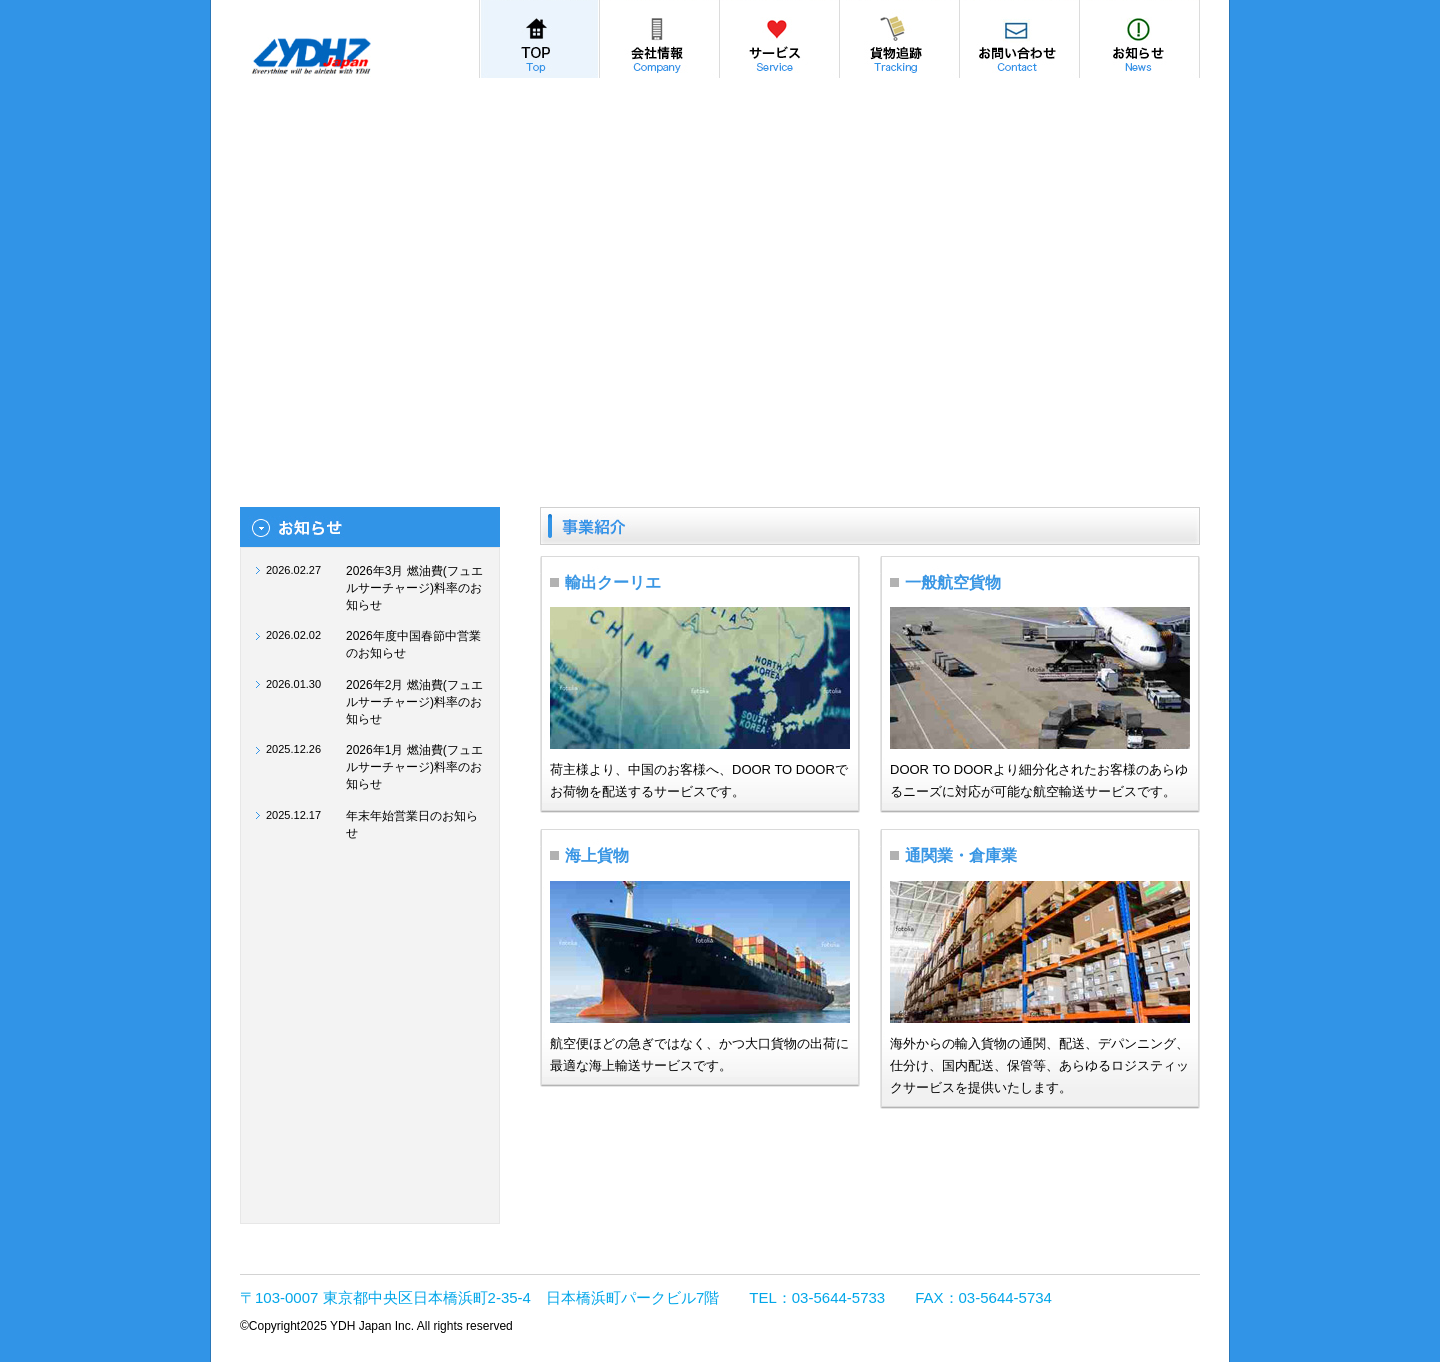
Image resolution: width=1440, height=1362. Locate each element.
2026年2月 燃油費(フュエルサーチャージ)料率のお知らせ (414, 702)
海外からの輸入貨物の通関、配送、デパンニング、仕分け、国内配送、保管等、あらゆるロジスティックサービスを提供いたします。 (1039, 1065)
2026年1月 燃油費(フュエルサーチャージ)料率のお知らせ (414, 767)
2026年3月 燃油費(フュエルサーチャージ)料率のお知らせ (414, 588)
